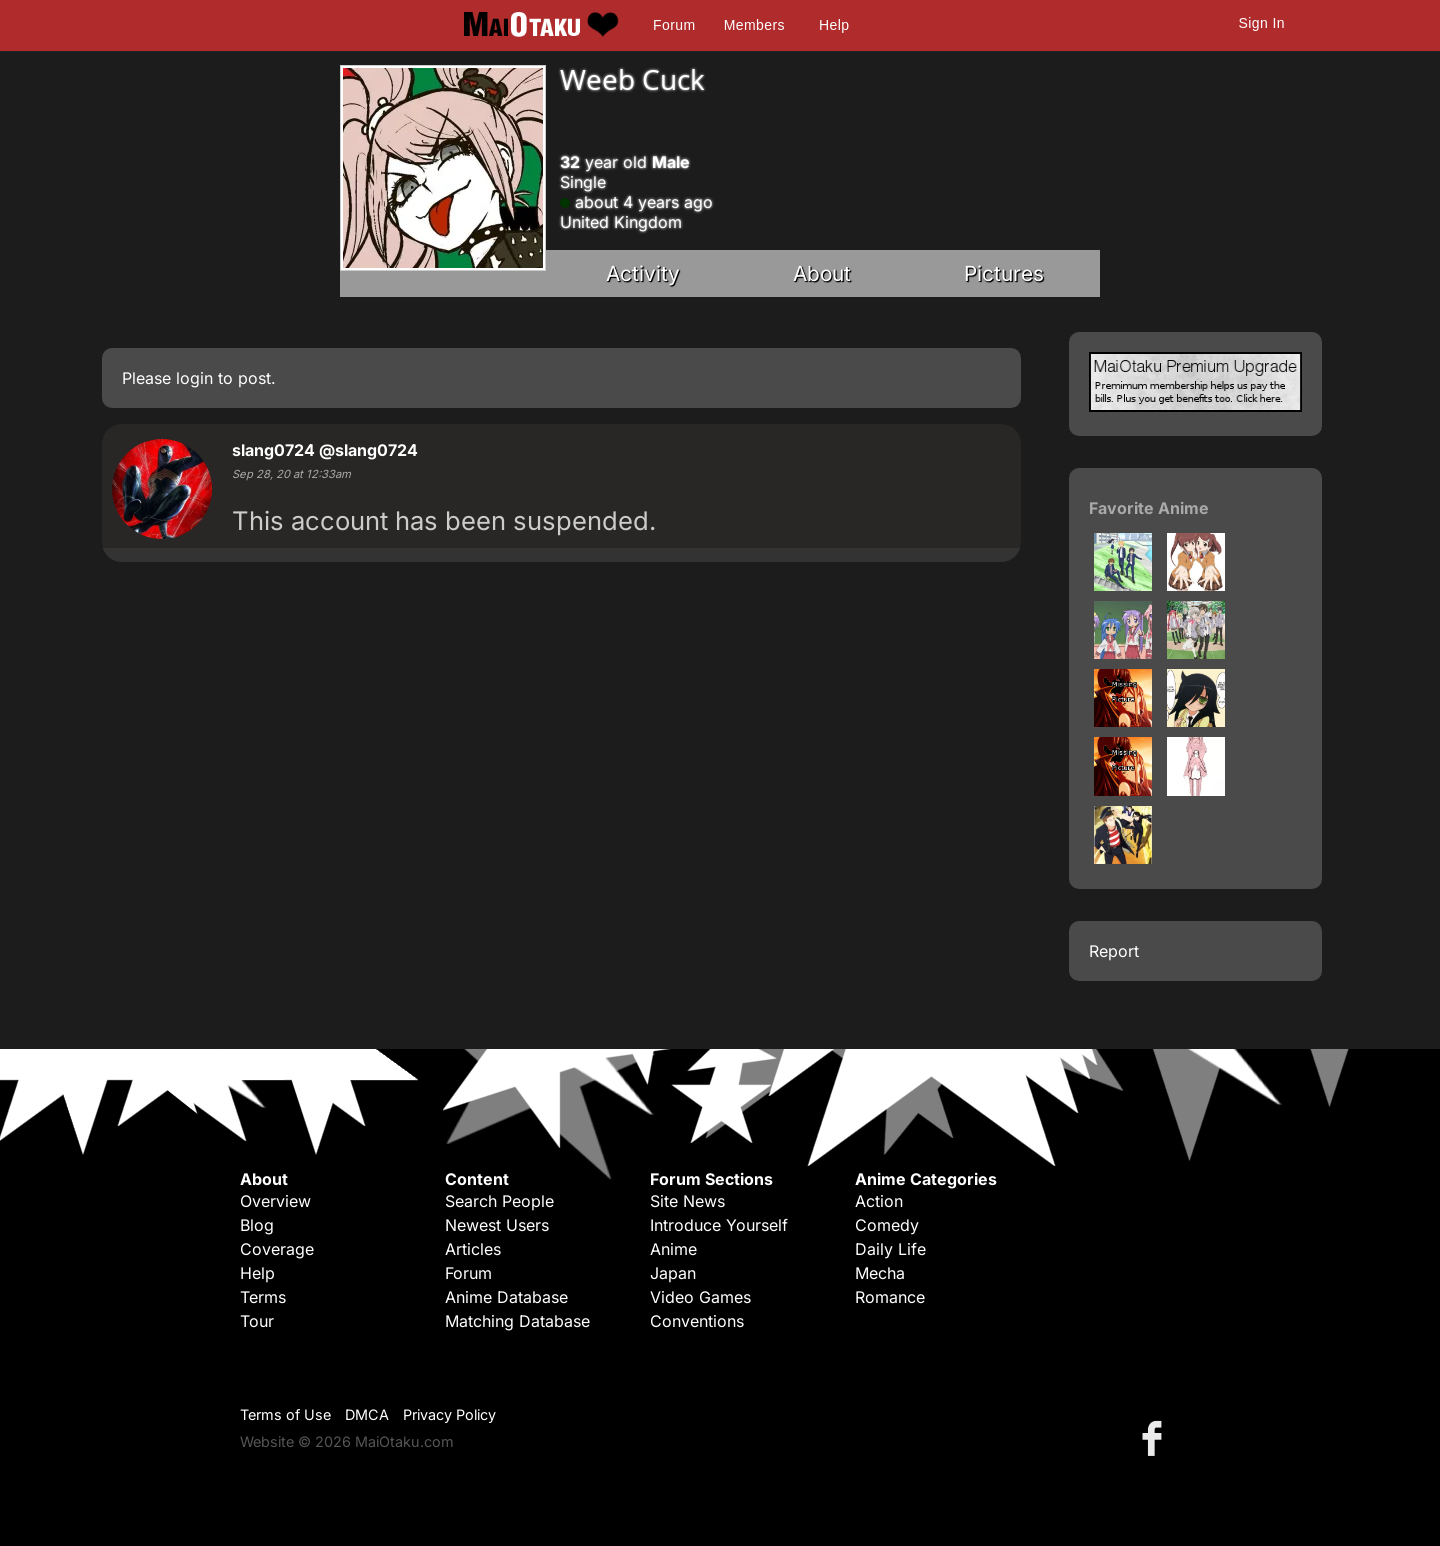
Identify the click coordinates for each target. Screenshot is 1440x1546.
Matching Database (517, 1321)
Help (834, 25)
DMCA (367, 1414)
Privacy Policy (449, 1414)
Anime (673, 1249)
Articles (473, 1249)
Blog (257, 1225)
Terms (263, 1297)
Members (754, 25)
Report (1114, 951)
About (822, 273)
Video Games (700, 1297)
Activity (643, 273)
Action (879, 1201)
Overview (275, 1201)
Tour (257, 1321)
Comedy (887, 1225)
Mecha (880, 1273)
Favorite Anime (1149, 508)
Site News (687, 1201)
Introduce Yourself (719, 1225)
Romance (890, 1297)
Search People (499, 1201)
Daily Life (890, 1249)
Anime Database (506, 1297)
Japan (673, 1273)
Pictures (1004, 273)
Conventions (697, 1321)
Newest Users (497, 1225)
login (194, 378)
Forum (674, 25)
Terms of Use (285, 1414)
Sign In (1262, 23)
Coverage (277, 1249)
